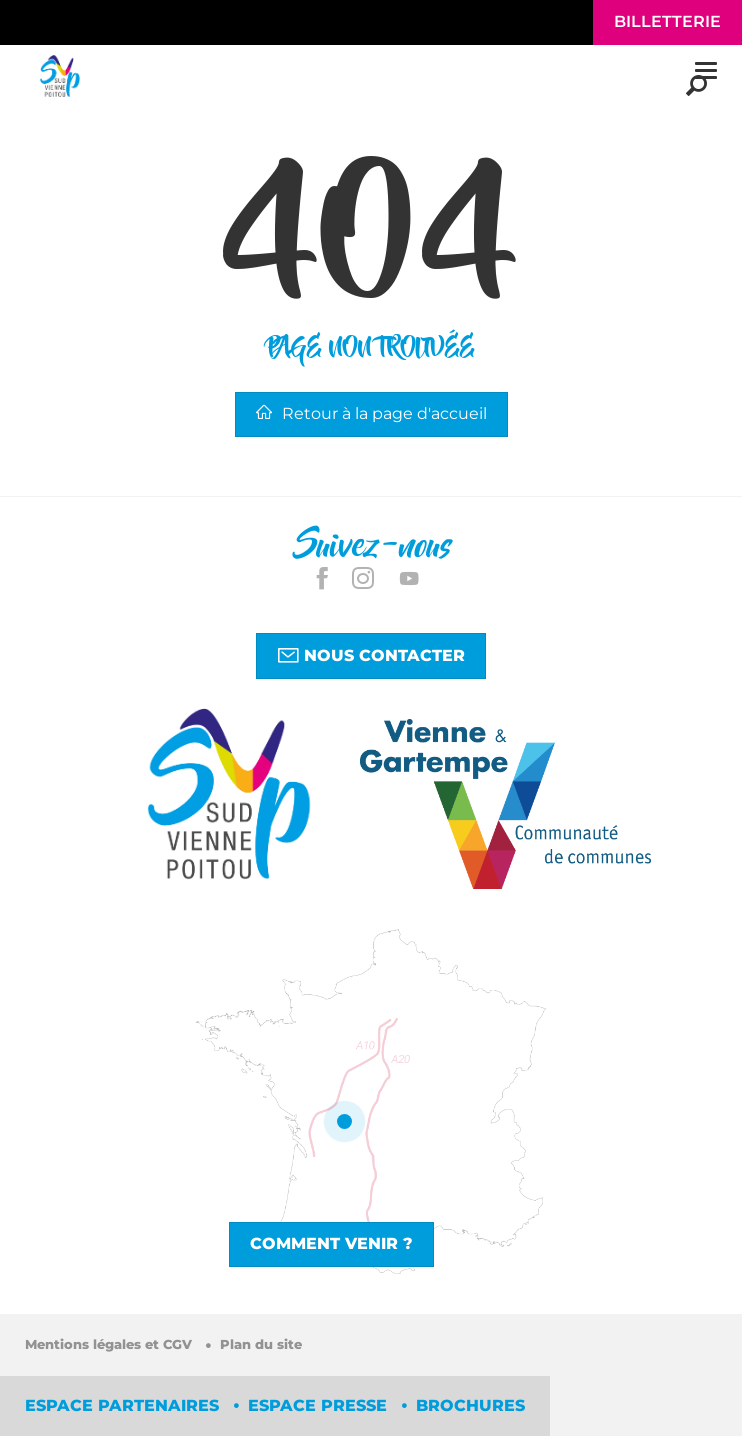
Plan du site (261, 1344)
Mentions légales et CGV (110, 1344)
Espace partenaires (124, 1405)
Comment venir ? (331, 1243)
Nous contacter (371, 655)
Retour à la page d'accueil (371, 413)
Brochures (470, 1405)
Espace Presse (320, 1405)
